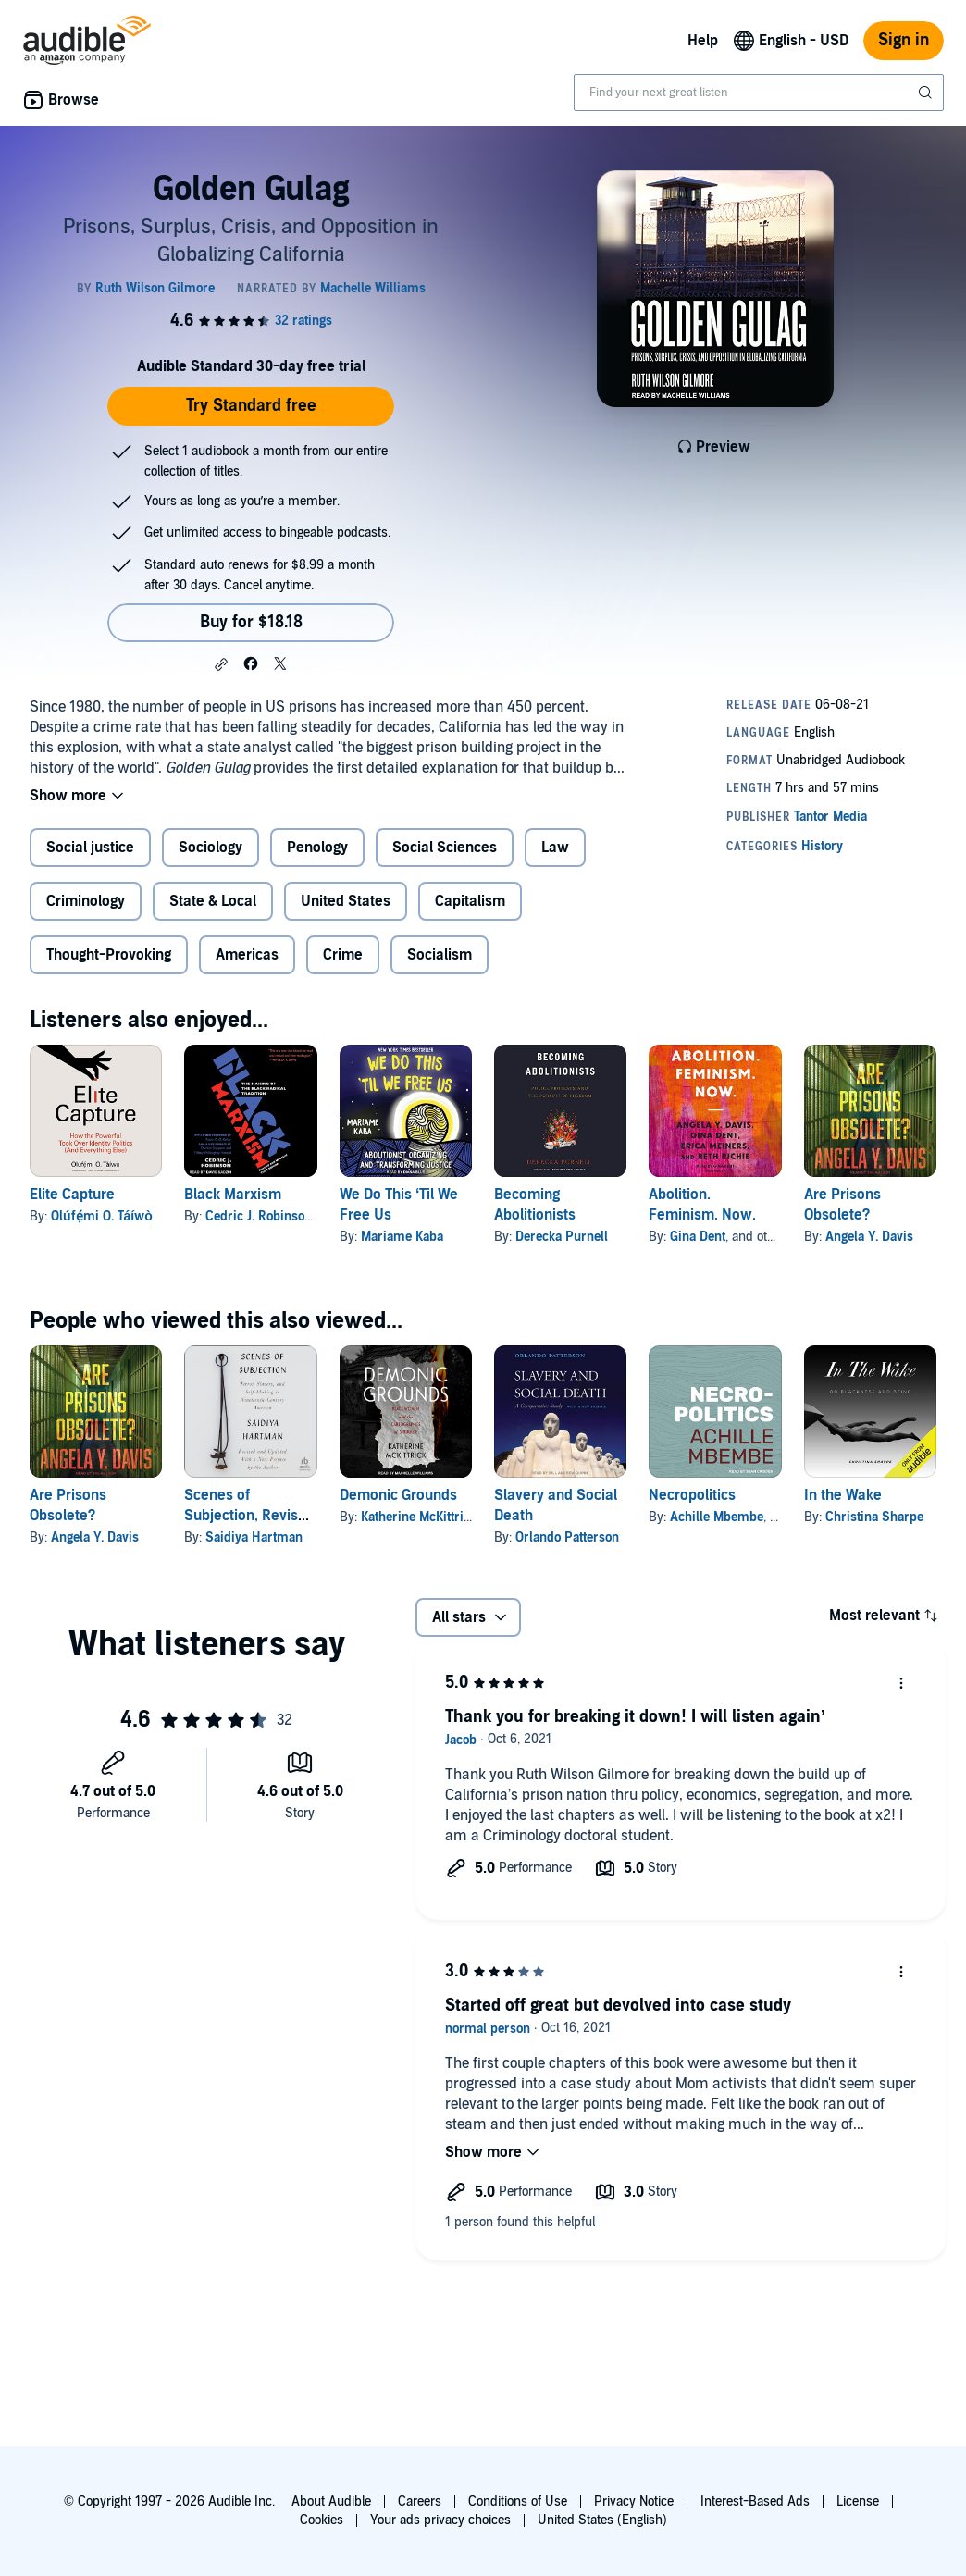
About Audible (331, 2501)
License (857, 2501)
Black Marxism (232, 1194)
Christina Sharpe (874, 1517)
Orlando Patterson (567, 1537)
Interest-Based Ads (755, 2501)
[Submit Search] (927, 92)
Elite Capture (72, 1194)
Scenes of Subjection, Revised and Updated (249, 1515)
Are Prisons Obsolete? (842, 1204)
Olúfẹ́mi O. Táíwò (102, 1216)
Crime (343, 955)
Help (702, 40)
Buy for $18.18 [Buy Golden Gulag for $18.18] (251, 622)
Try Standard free (251, 405)
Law (555, 847)
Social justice (90, 847)
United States (345, 901)
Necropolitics (692, 1495)
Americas (247, 955)
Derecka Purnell (561, 1237)
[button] (221, 664)
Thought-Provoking (108, 955)
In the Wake (843, 1495)
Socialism (439, 955)
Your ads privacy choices (440, 2520)
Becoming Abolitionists (535, 1204)
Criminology (85, 901)
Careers (419, 2501)
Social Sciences (444, 847)
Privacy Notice (634, 2501)
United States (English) (602, 2520)
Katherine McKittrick (419, 1517)
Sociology (210, 847)
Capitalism (470, 901)
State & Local (212, 901)
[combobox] (759, 92)
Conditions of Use (517, 2501)
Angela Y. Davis (869, 1237)
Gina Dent (697, 1237)
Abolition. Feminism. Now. (702, 1204)
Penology (317, 847)
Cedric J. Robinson (258, 1216)
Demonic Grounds (398, 1495)
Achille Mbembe (716, 1517)
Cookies (321, 2520)
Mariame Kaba (402, 1237)
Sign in (903, 40)
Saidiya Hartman (254, 1537)
